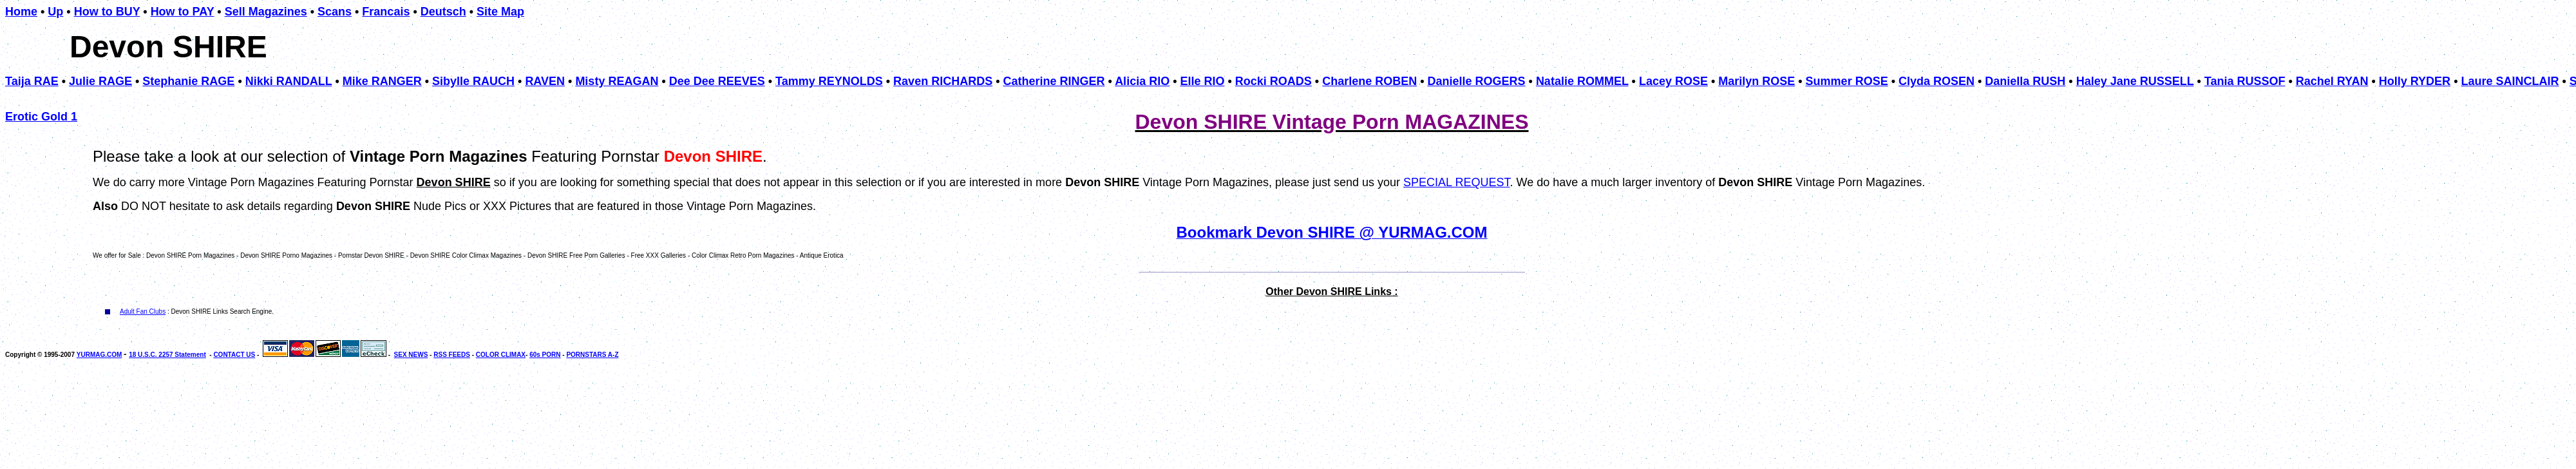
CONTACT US (234, 354)
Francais (386, 11)
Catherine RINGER (1053, 81)
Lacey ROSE (1673, 81)
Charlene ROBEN (1369, 81)
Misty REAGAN (616, 81)
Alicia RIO (1142, 81)
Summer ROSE (1847, 81)
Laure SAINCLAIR (2510, 81)
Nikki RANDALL (288, 81)
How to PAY (182, 11)
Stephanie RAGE (188, 81)
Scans (334, 11)
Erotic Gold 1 (41, 116)
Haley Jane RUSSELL (2135, 81)
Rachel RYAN (2332, 81)
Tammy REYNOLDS (829, 81)
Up (55, 11)
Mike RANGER (382, 81)
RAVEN (545, 81)
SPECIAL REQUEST (1456, 182)
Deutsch (443, 11)
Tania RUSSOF (2245, 81)
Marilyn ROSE (1756, 81)
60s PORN (544, 354)
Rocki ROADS (1273, 81)
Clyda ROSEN (1937, 81)
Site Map (500, 11)
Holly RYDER (2414, 81)
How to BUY (107, 11)
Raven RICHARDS (942, 81)
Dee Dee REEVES (717, 81)
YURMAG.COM (99, 354)
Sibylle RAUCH (473, 81)
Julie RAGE (100, 81)
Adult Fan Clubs (143, 311)
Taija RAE (32, 81)
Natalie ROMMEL (1582, 81)
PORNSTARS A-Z (592, 354)
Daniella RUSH (2025, 81)
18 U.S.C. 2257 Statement (167, 354)
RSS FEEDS (451, 354)
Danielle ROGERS (1477, 81)
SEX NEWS (411, 354)
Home (21, 11)
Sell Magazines (266, 11)
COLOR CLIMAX (501, 354)
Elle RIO (1202, 81)
